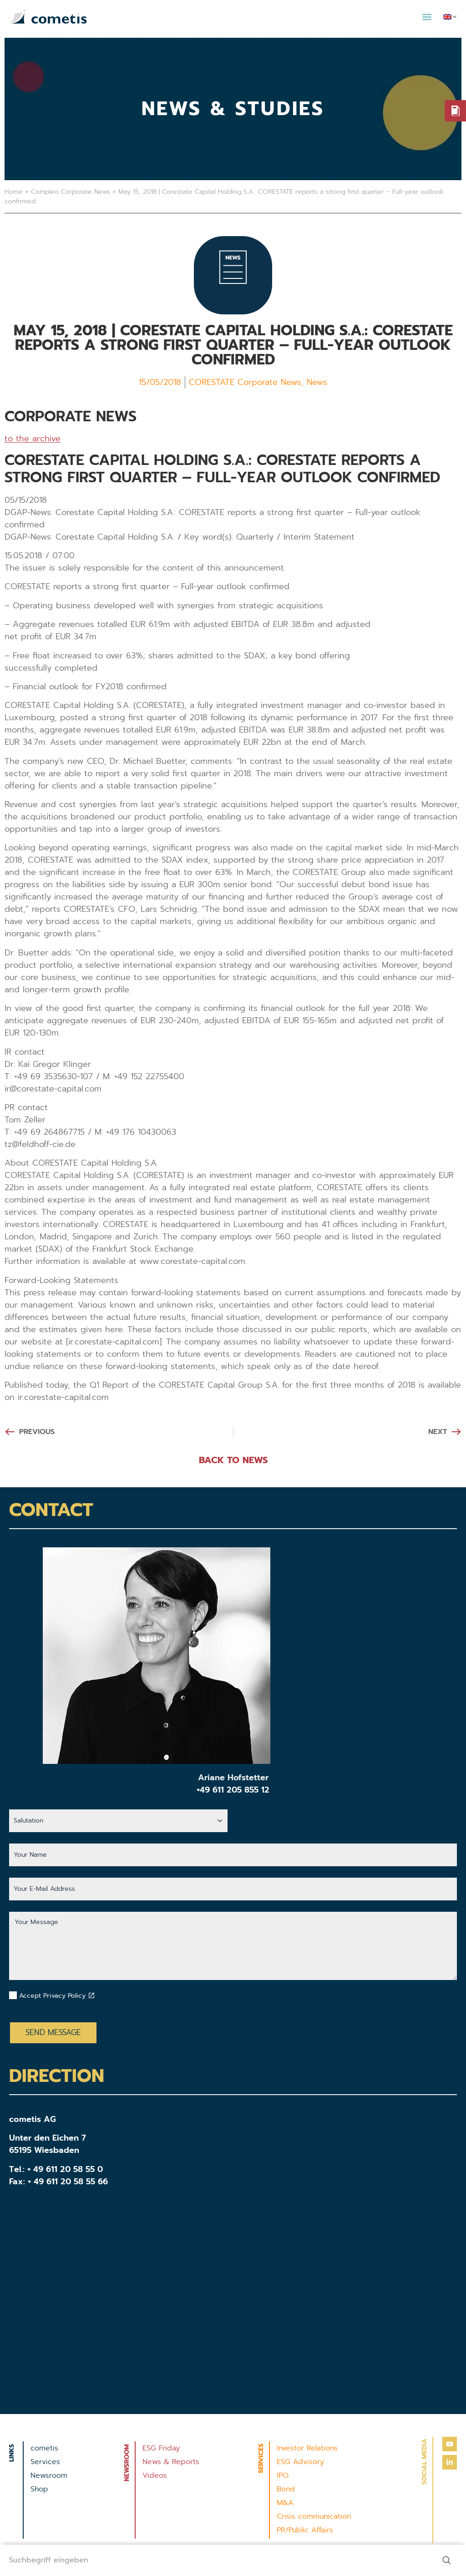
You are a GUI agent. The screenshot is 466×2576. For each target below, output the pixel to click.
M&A (285, 2502)
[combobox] (215, 2560)
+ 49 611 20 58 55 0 (65, 2169)
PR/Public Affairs (305, 2530)
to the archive (33, 438)
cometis (44, 2448)
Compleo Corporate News (70, 192)
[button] (426, 16)
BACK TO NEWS (233, 1460)
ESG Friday (161, 2448)
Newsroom (48, 2475)
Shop (39, 2489)
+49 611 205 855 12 (233, 1789)
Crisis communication (314, 2516)
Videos (154, 2475)
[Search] (448, 2560)
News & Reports (170, 2461)
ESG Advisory (300, 2461)
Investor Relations (307, 2448)
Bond (286, 2489)
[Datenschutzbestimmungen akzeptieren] (91, 1995)
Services (45, 2461)
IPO (283, 2475)
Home (14, 192)
